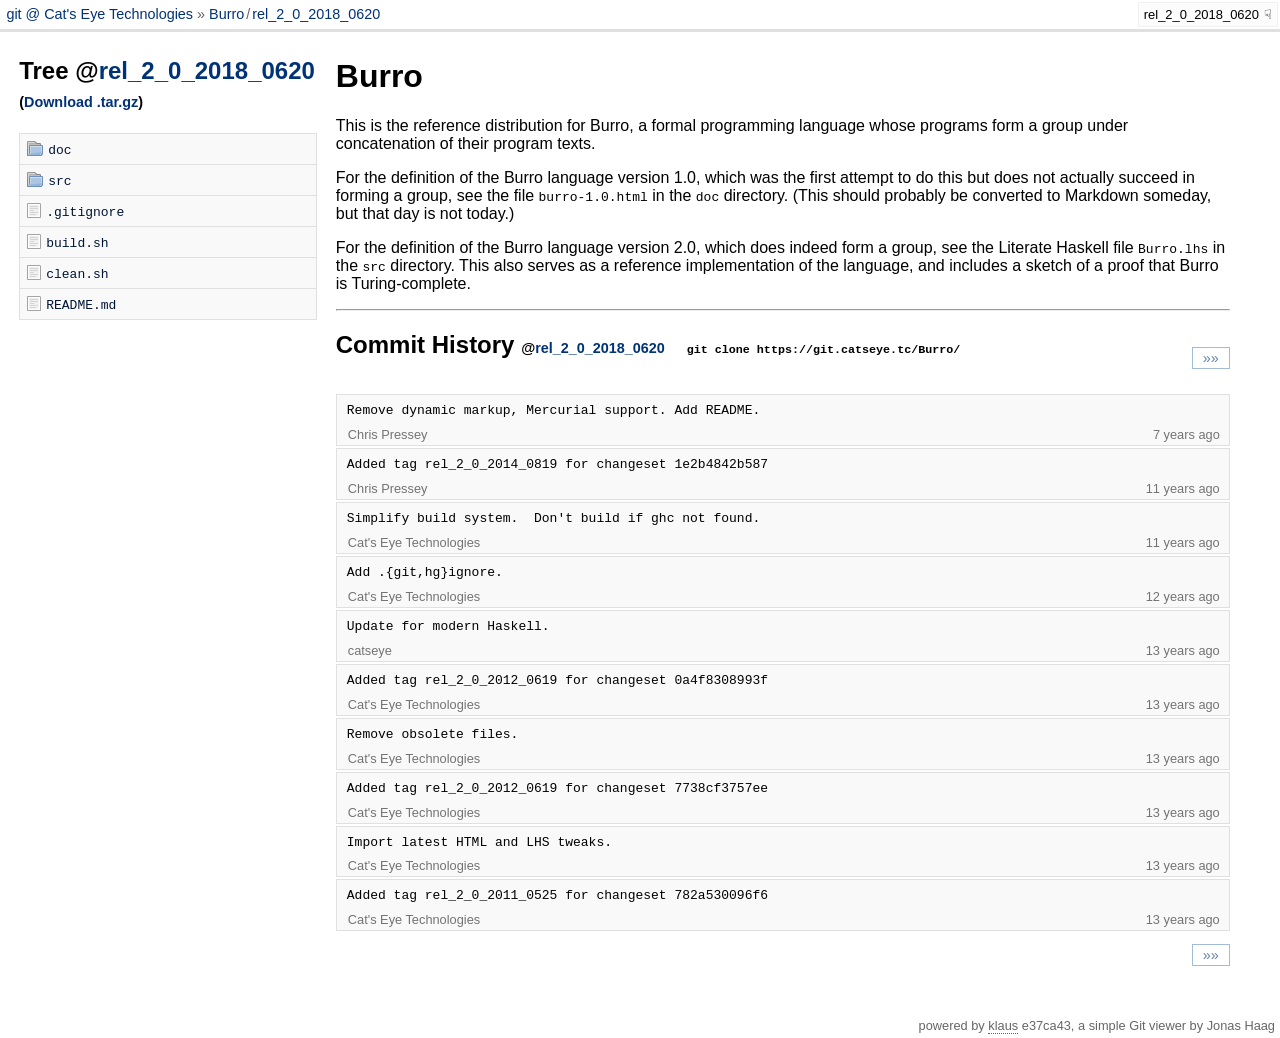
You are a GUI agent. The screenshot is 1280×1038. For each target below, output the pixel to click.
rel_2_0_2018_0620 (316, 14)
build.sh (77, 242)
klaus (1003, 1025)
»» (1211, 358)
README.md (81, 304)
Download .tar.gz (81, 102)
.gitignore (85, 211)
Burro (226, 14)
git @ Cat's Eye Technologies (101, 14)
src (59, 180)
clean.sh (77, 273)
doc (59, 149)
